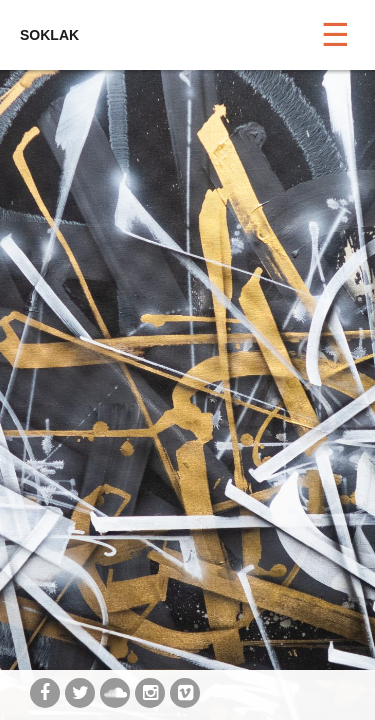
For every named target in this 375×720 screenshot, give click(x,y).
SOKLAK (49, 35)
